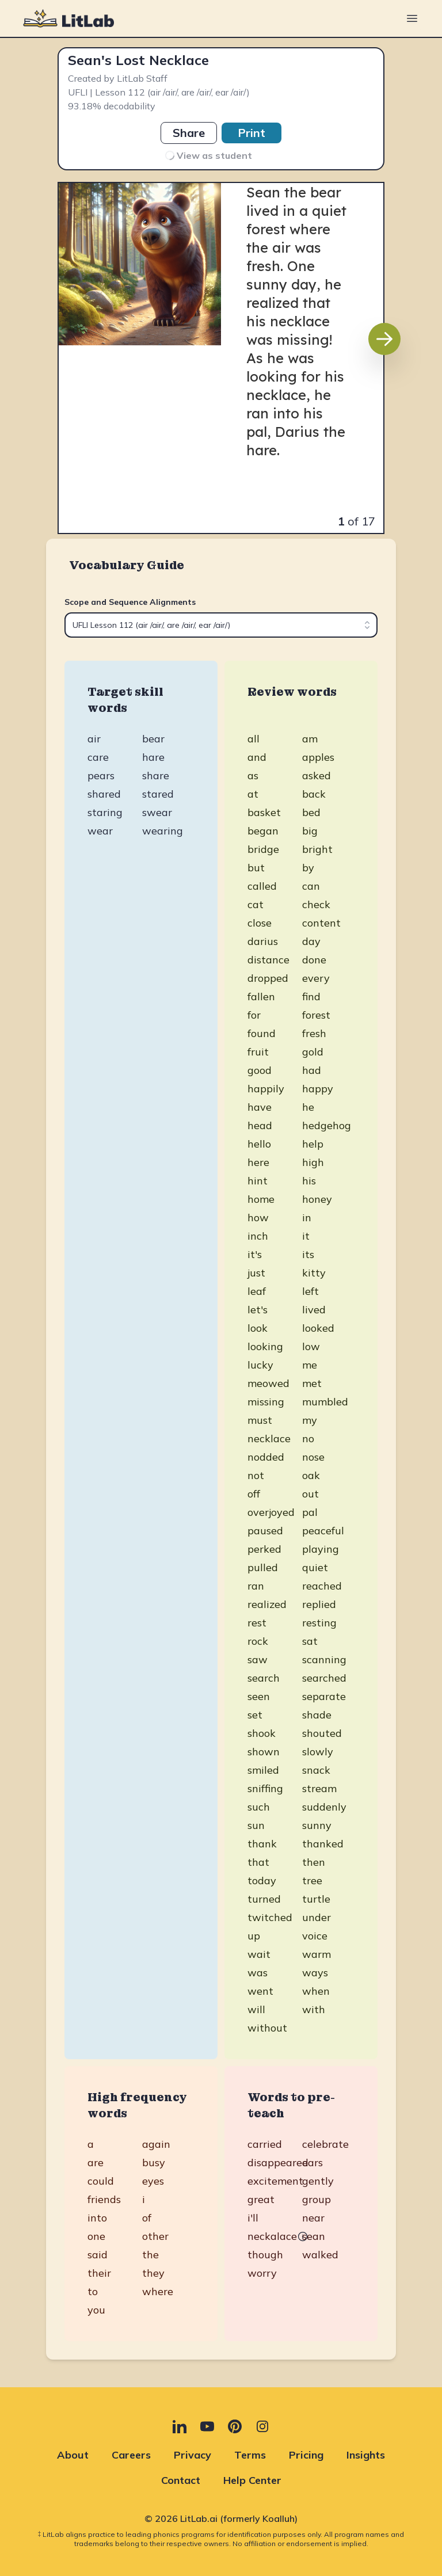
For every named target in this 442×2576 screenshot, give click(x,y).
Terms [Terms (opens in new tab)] (250, 2454)
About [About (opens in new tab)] (73, 2454)
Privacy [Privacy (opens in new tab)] (192, 2454)
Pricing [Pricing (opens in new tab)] (306, 2454)
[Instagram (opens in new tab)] (262, 2426)
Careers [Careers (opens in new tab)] (131, 2454)
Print (251, 132)
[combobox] (221, 625)
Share (189, 132)
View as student (207, 155)
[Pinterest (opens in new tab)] (235, 2426)
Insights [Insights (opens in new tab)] (365, 2454)
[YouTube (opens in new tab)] (207, 2426)
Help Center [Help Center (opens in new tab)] (252, 2480)
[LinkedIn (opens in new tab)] (179, 2426)
